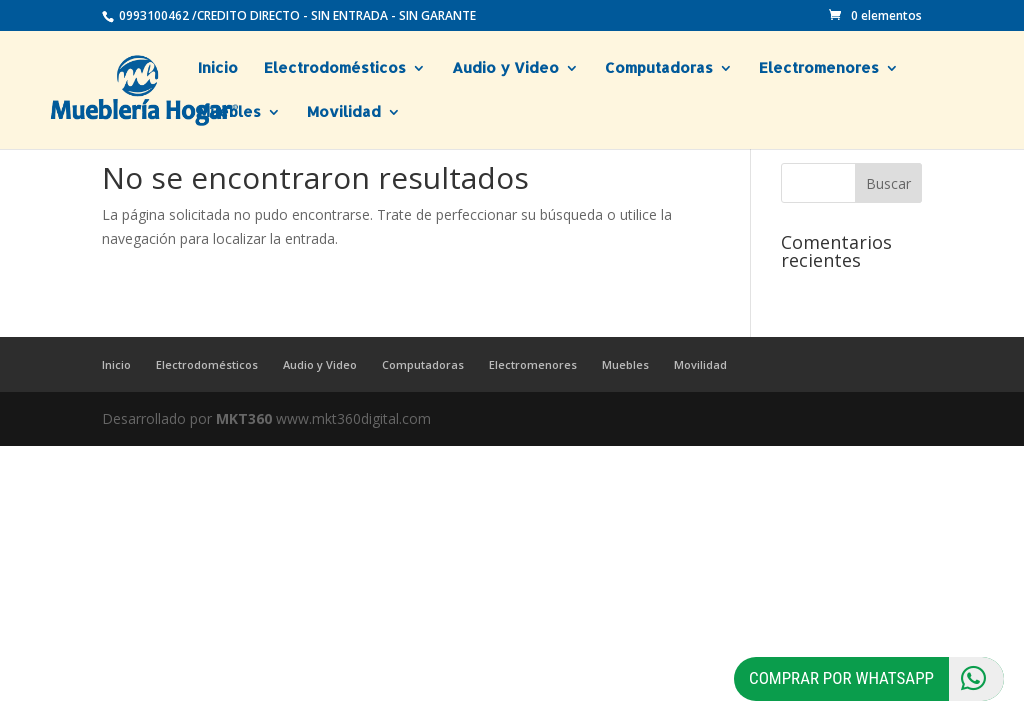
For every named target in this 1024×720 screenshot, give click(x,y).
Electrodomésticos (335, 69)
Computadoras (659, 69)
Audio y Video (505, 69)
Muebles (229, 113)
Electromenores (819, 69)
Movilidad (344, 113)
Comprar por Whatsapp (876, 679)
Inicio (218, 69)
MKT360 (244, 418)
